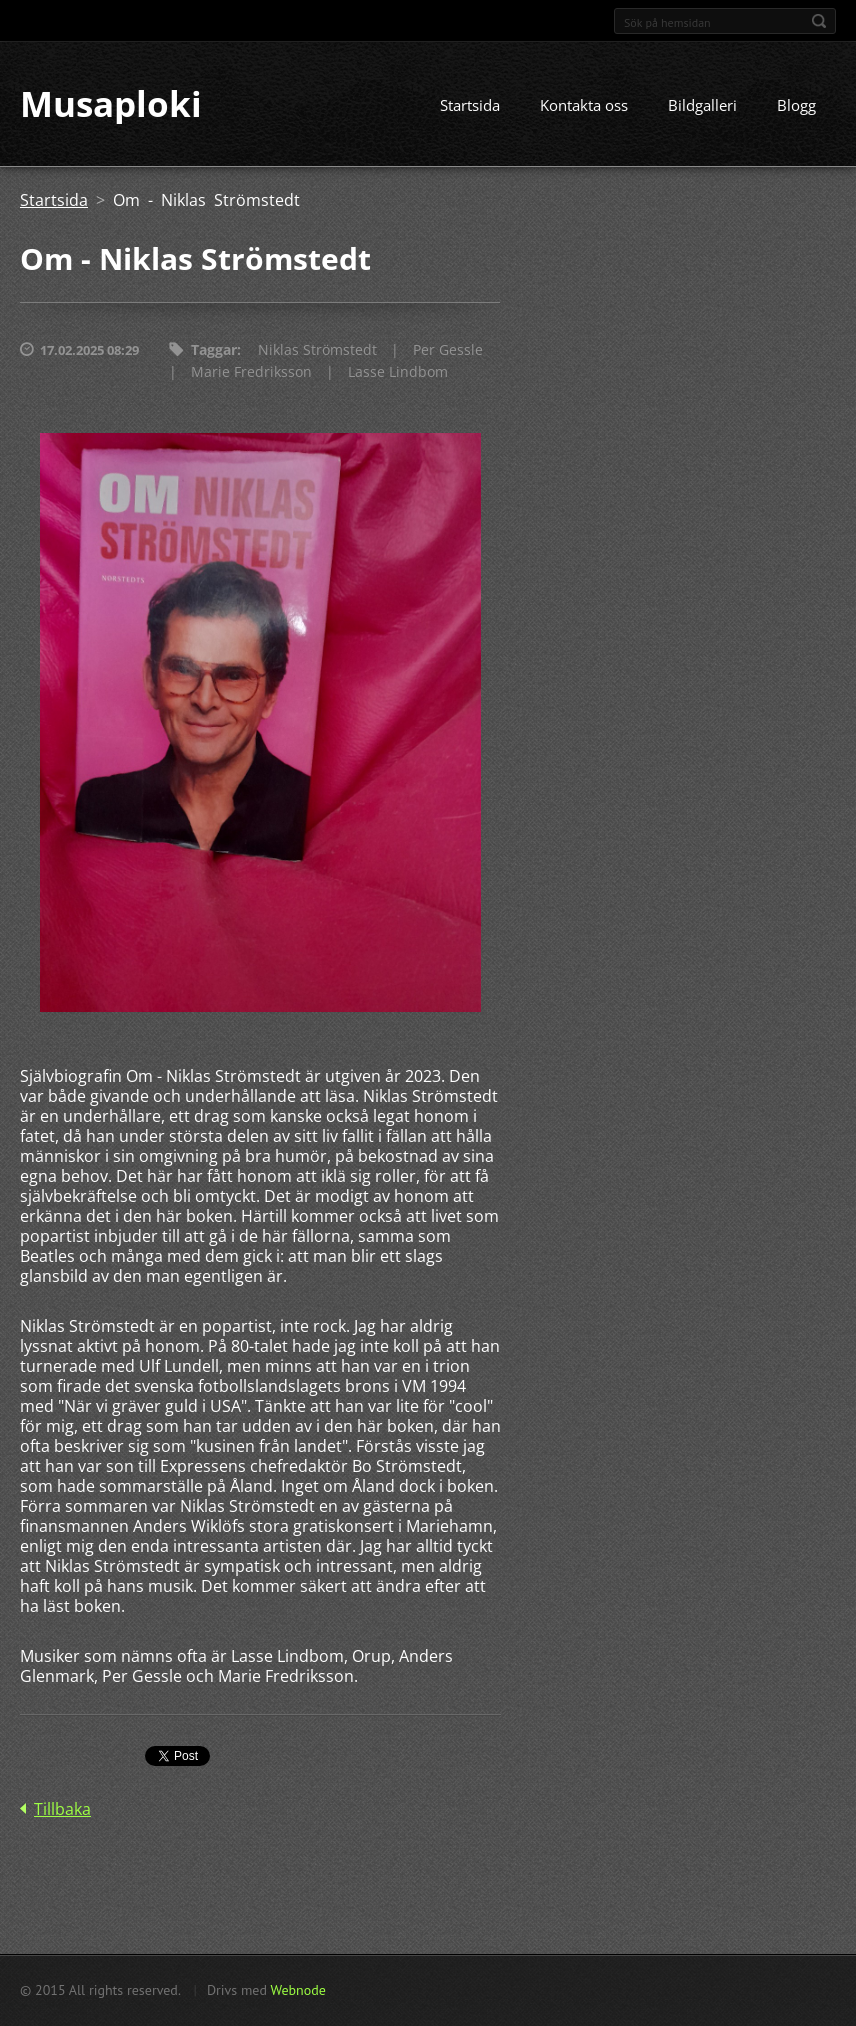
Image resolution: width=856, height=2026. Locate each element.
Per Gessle (448, 351)
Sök (819, 21)
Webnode (297, 1990)
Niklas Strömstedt (317, 351)
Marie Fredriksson (251, 373)
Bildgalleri (702, 107)
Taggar (214, 351)
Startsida (470, 107)
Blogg (796, 107)
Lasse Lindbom (398, 373)
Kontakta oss (584, 107)
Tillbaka (62, 1811)
